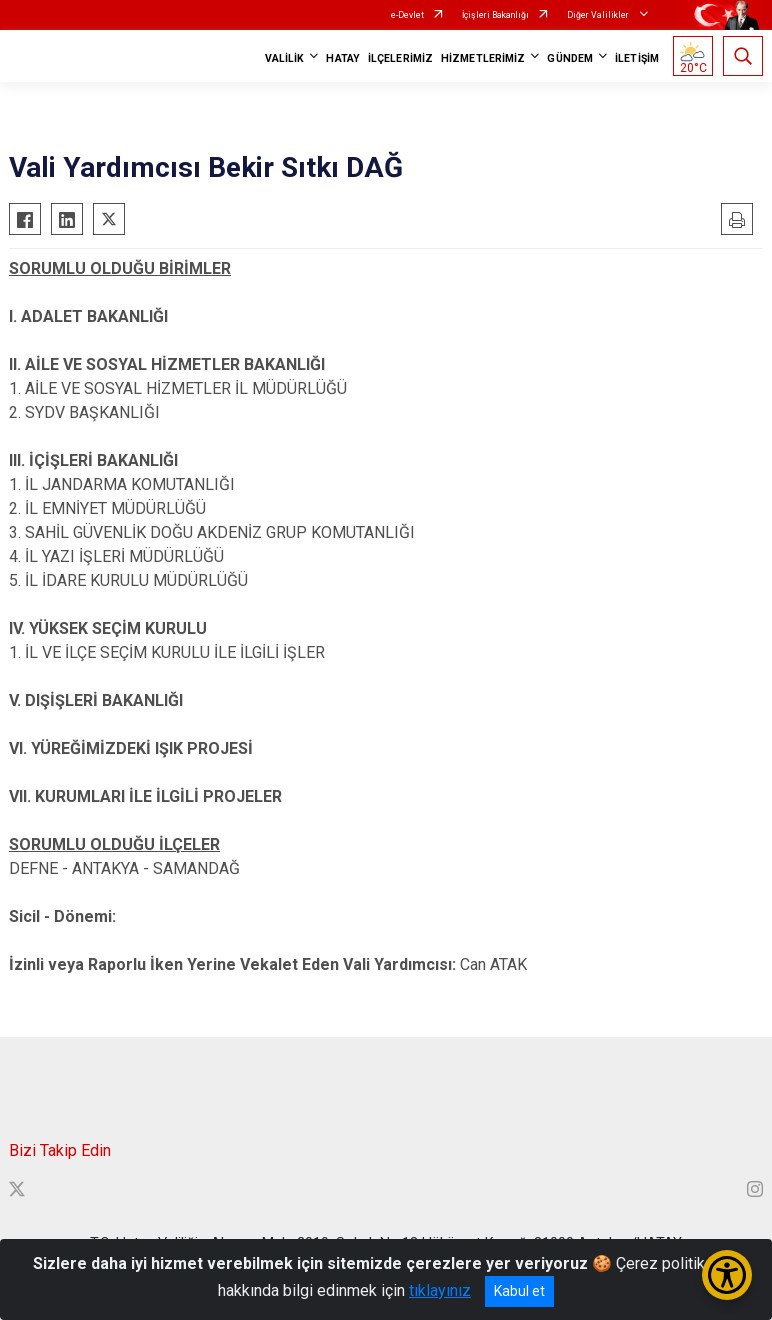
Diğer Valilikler (599, 15)
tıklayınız (440, 1290)
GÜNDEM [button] (570, 58)
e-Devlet (407, 15)
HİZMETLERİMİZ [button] (483, 58)
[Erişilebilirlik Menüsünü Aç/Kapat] (727, 1275)
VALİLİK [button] (285, 58)
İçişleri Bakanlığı (495, 15)
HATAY (343, 58)
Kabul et (519, 1291)
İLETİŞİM (637, 58)
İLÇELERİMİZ (400, 58)
